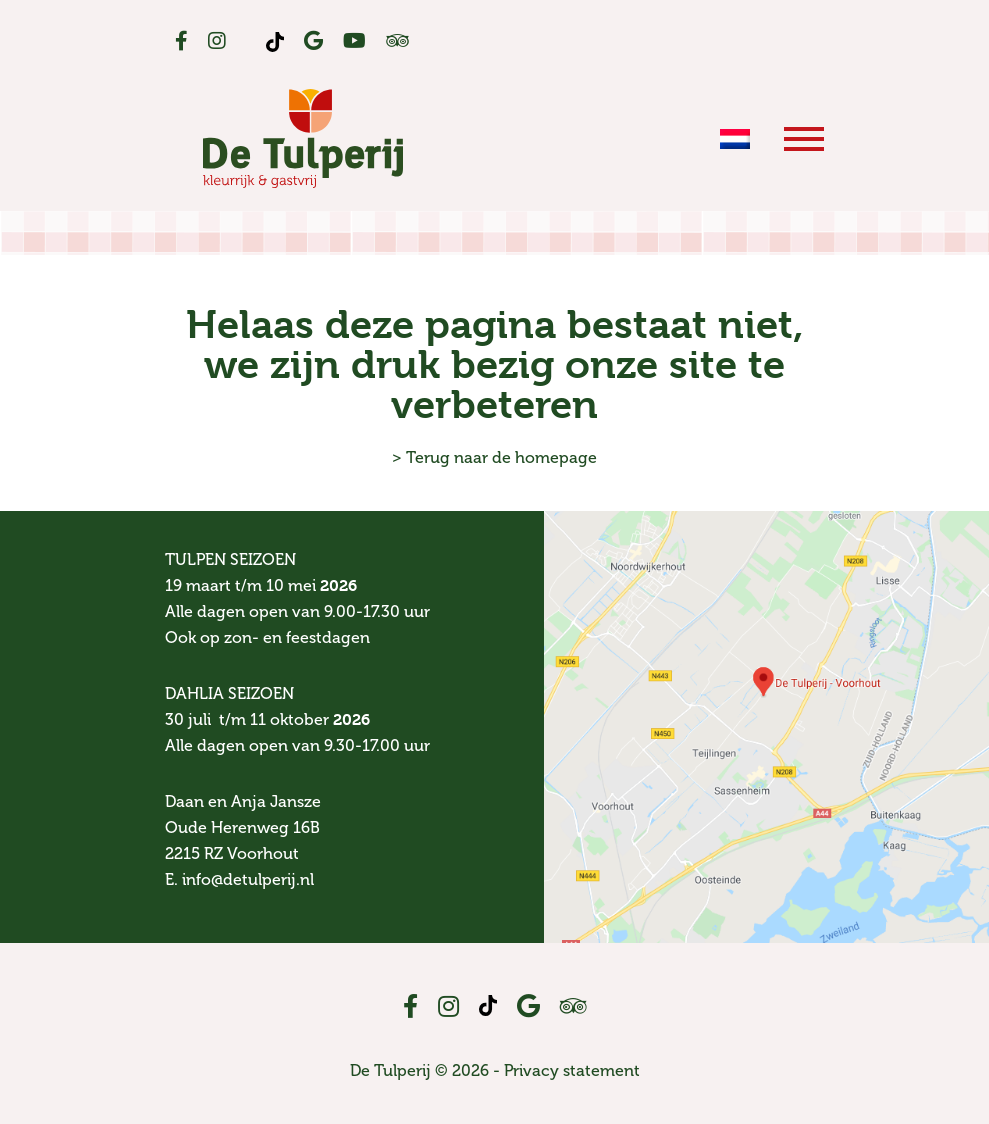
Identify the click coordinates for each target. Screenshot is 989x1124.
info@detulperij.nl (248, 879)
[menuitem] (735, 138)
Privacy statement (572, 1070)
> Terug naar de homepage (494, 457)
